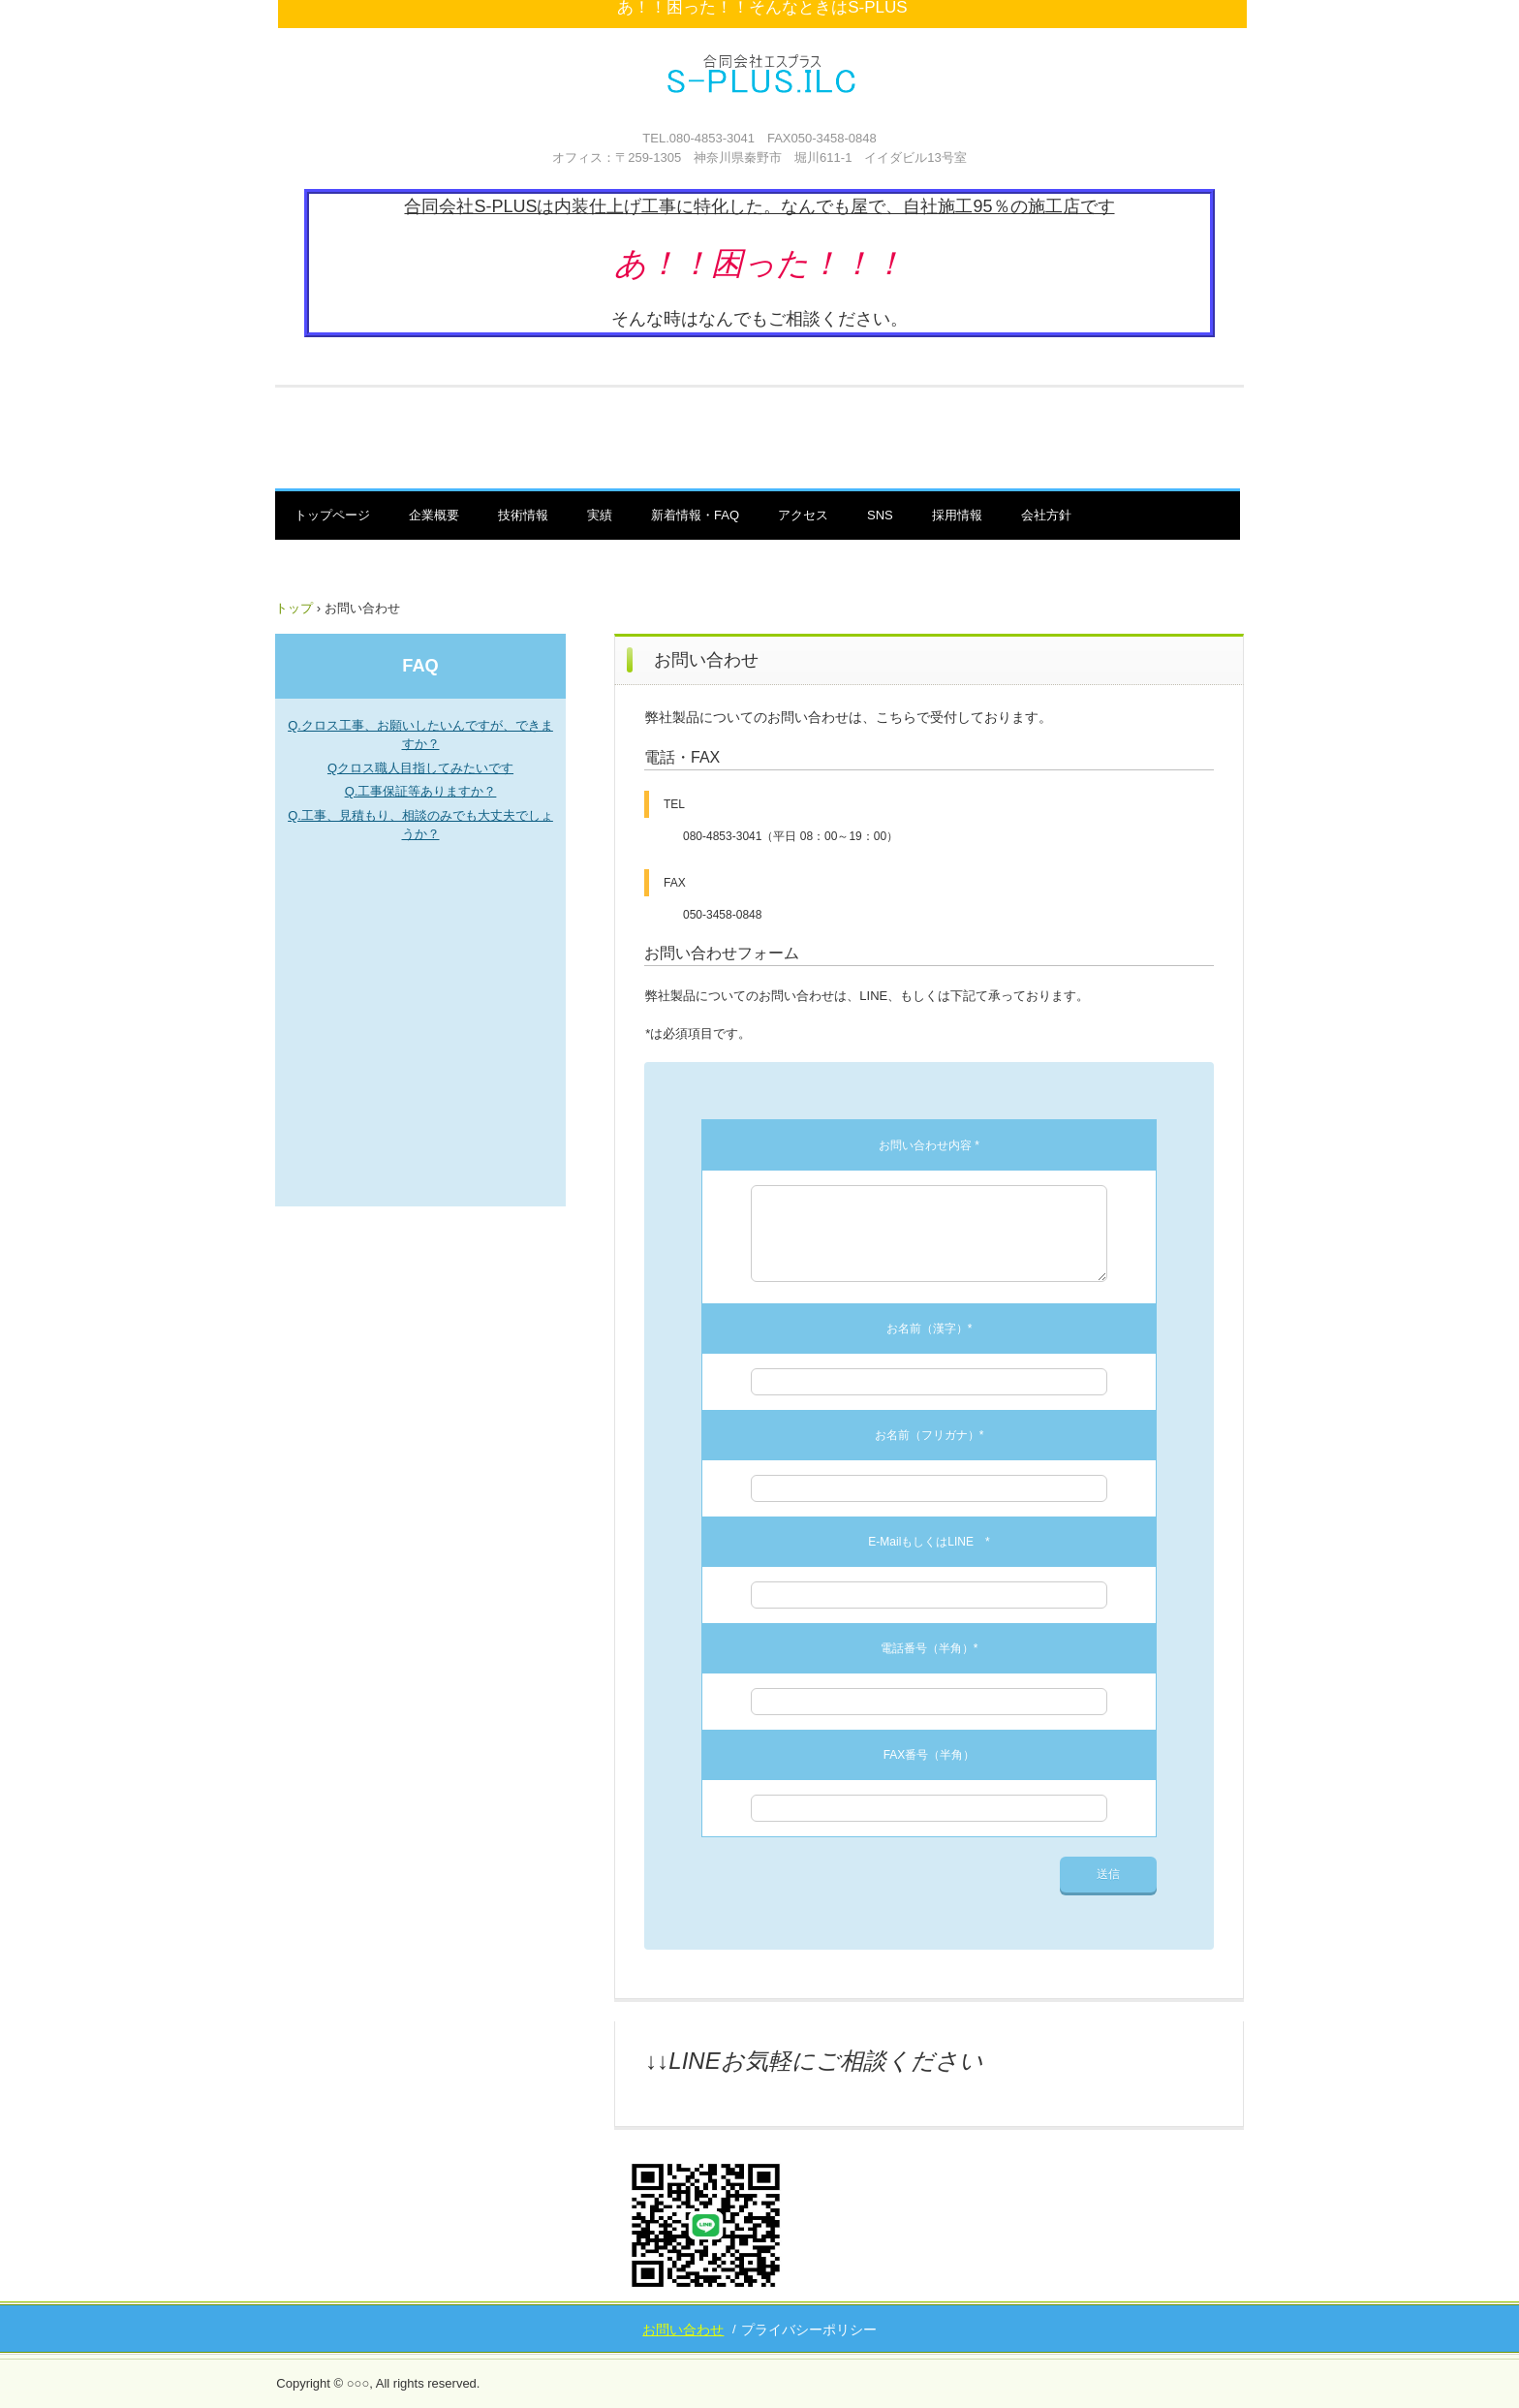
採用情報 (957, 515)
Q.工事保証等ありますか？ (421, 791)
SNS (880, 515)
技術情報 (523, 515)
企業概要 (434, 515)
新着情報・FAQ (695, 515)
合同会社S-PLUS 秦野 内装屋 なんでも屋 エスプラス (762, 92)
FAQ (420, 665)
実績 (599, 515)
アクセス (803, 515)
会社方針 (1046, 515)
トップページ (332, 515)
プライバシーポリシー (809, 2329)
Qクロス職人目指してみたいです (420, 768)
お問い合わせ (683, 2329)
